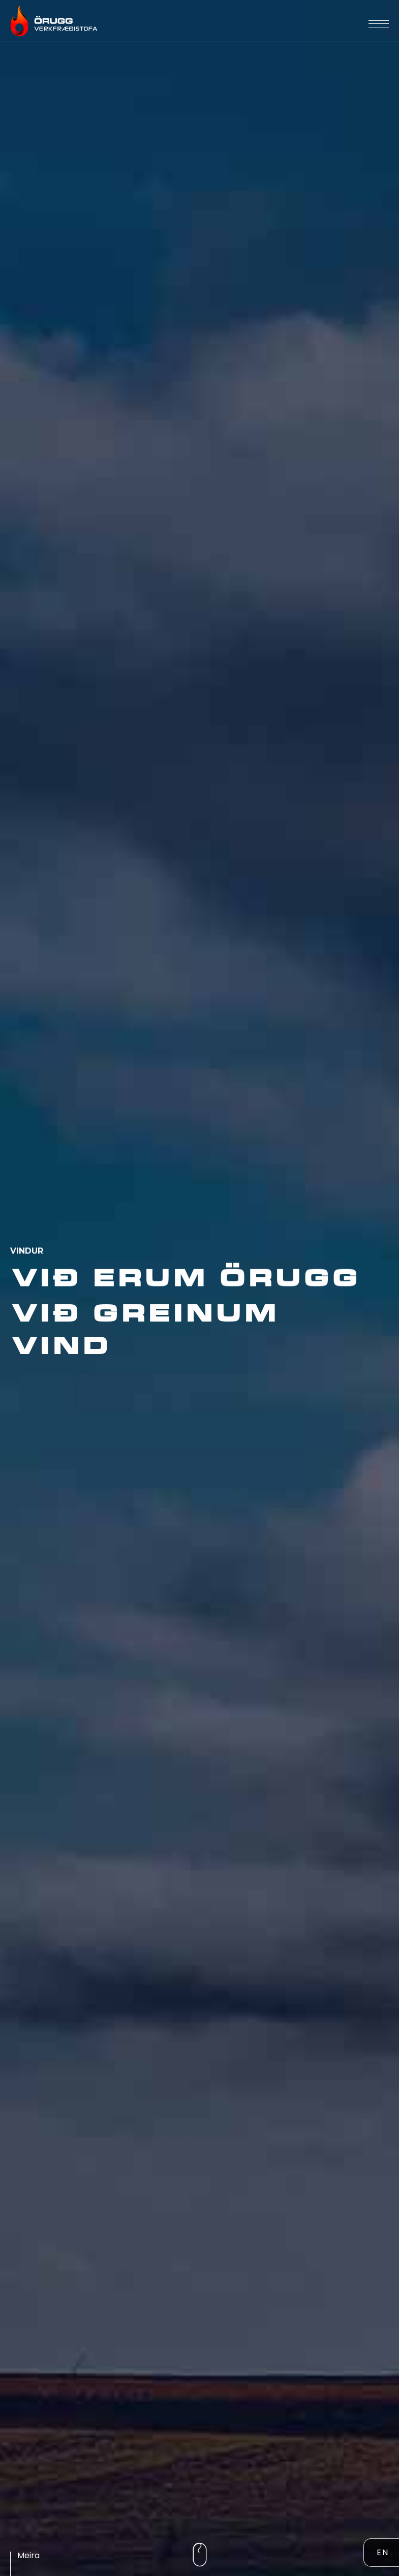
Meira (28, 2555)
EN (383, 2552)
